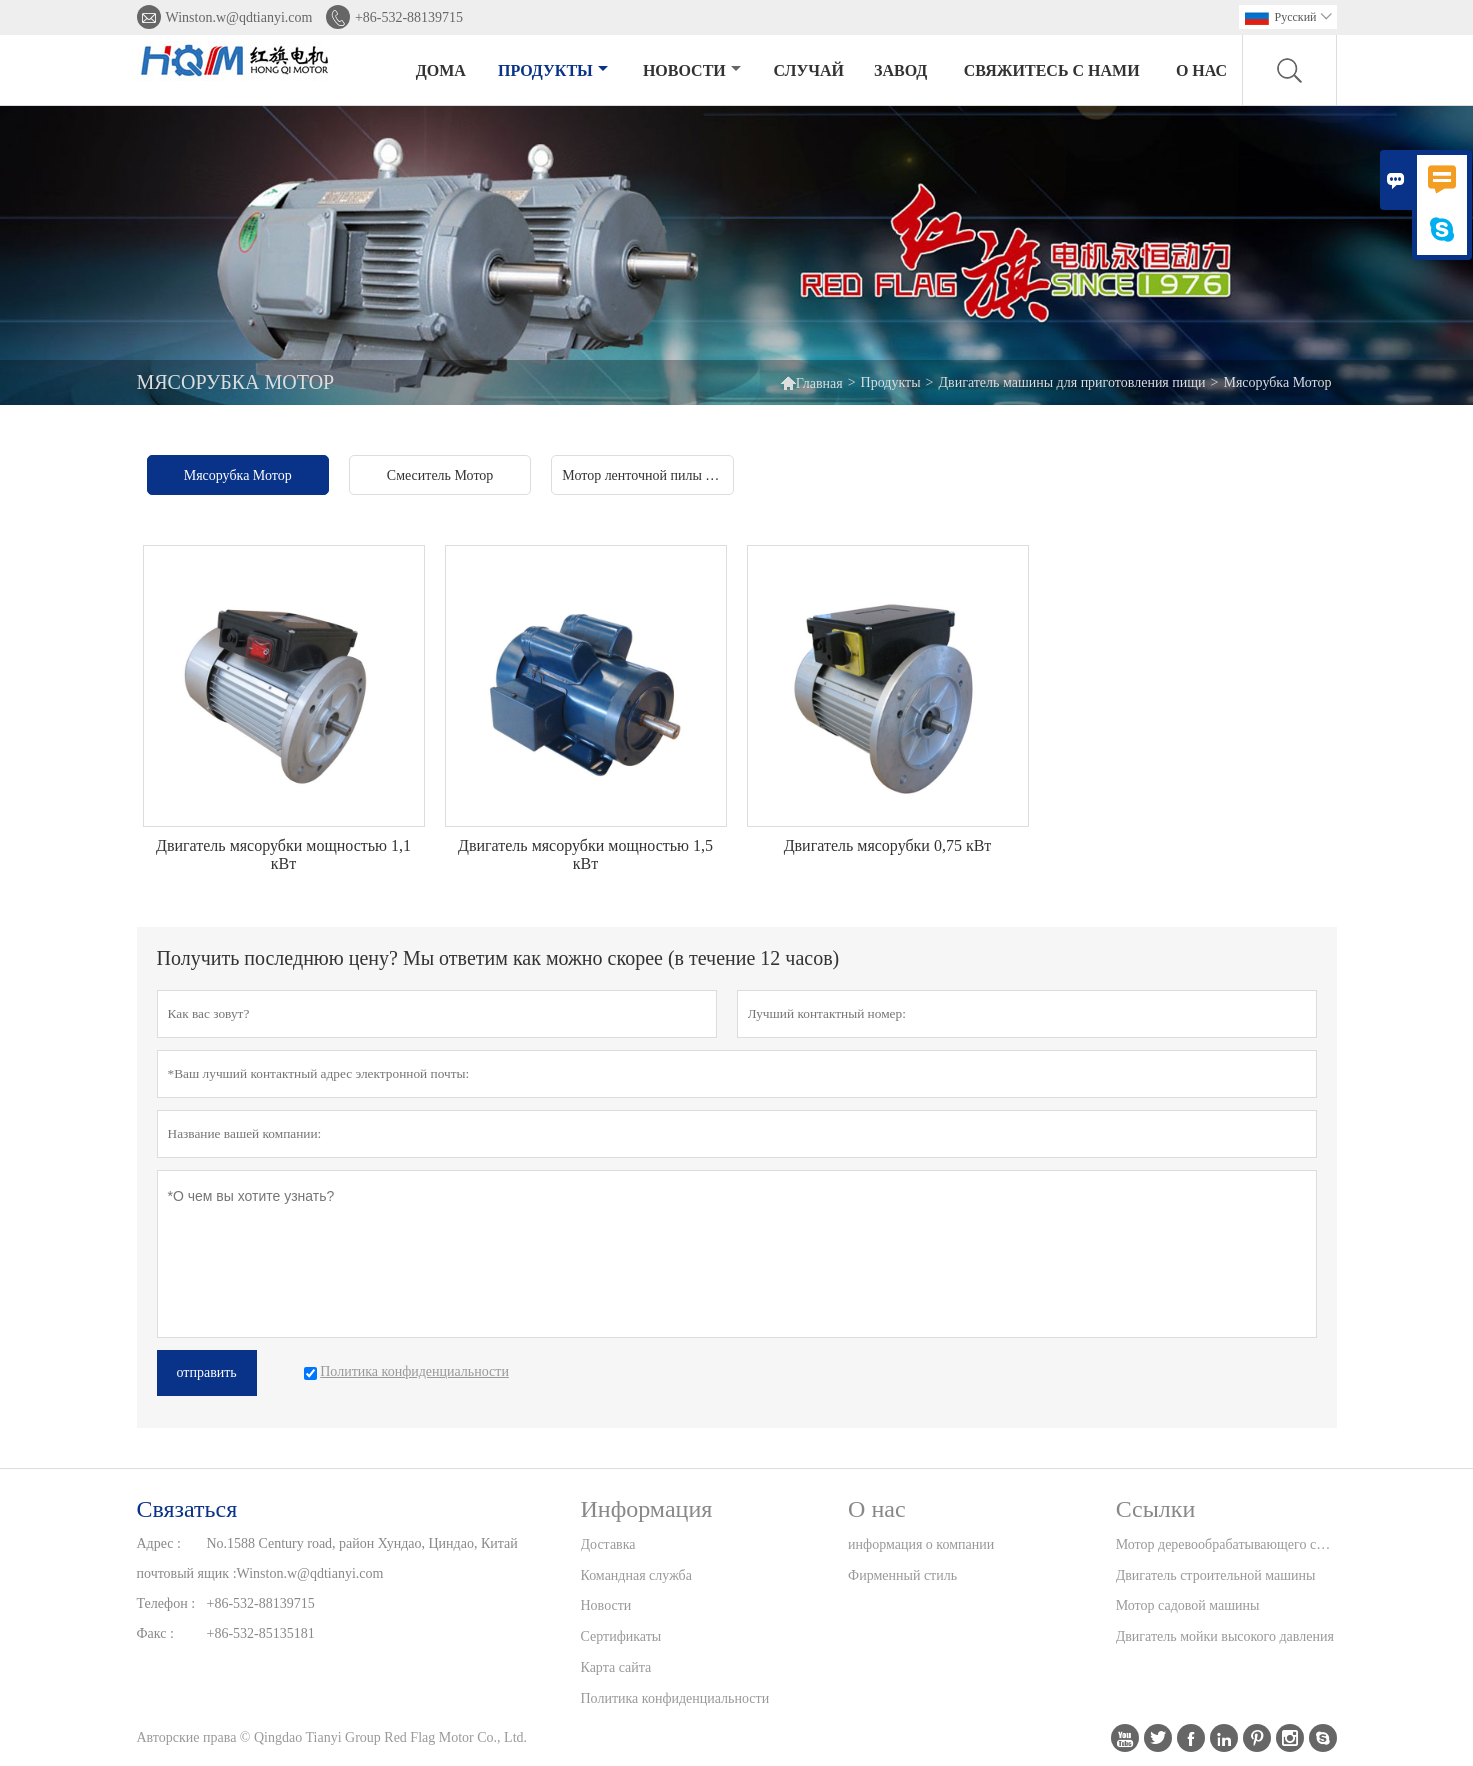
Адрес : (159, 1543)
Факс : (155, 1633)
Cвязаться (187, 1509)
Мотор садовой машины (1188, 1605)
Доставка (608, 1544)
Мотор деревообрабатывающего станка (1226, 1544)
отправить (207, 1372)
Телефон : (166, 1603)
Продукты (553, 70)
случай (808, 70)
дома (441, 70)
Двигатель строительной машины (1216, 1575)
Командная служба (636, 1575)
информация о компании (921, 1544)
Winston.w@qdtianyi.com (239, 17)
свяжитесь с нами (1052, 70)
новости (692, 70)
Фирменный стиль (902, 1575)
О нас (1201, 70)
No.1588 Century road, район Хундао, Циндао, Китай (362, 1543)
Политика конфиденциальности (675, 1698)
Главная (811, 382)
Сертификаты (621, 1636)
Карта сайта (616, 1667)
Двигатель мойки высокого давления (1225, 1636)
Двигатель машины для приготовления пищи (1071, 382)
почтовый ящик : (187, 1573)
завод (900, 70)
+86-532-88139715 (409, 17)
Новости (606, 1605)
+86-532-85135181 (261, 1633)
